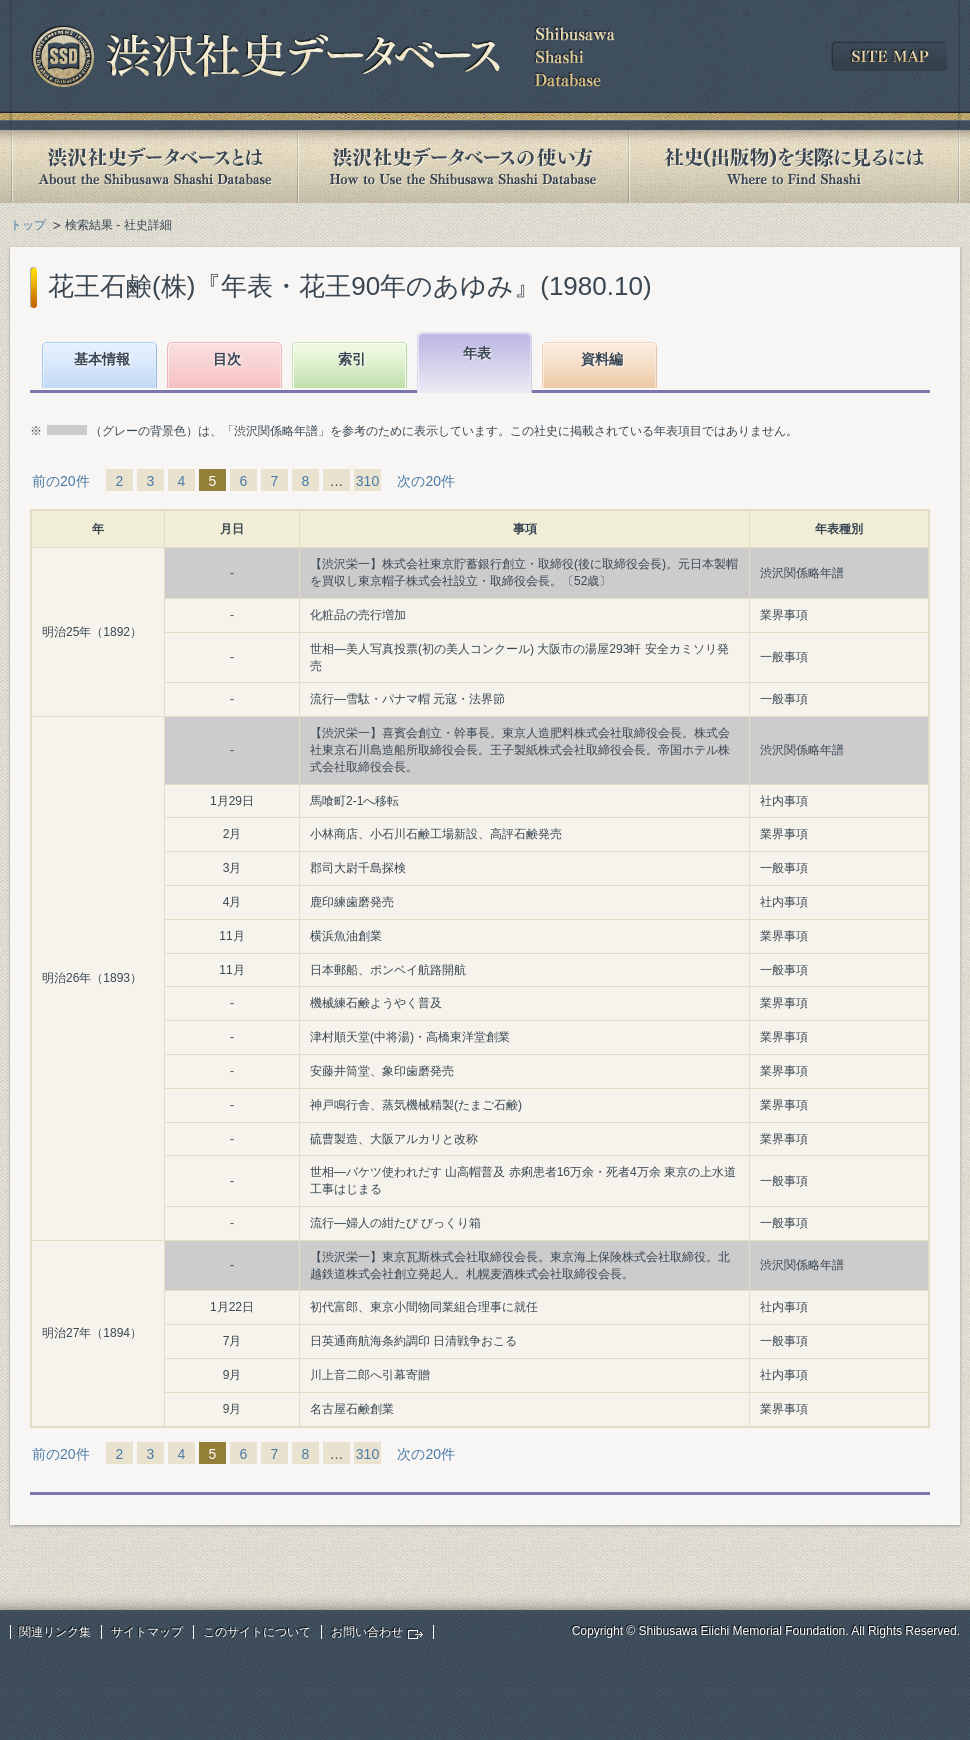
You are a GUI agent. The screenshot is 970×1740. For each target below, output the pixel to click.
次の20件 (426, 481)
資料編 (602, 359)
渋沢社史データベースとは (153, 166)
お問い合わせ (367, 1632)
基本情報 (102, 359)
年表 (477, 353)
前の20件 (61, 481)
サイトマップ (147, 1632)
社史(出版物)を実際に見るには (794, 166)
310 (367, 481)
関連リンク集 (55, 1632)
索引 (352, 359)
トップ (28, 225)
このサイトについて (257, 1632)
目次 (227, 359)
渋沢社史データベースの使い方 (463, 166)
